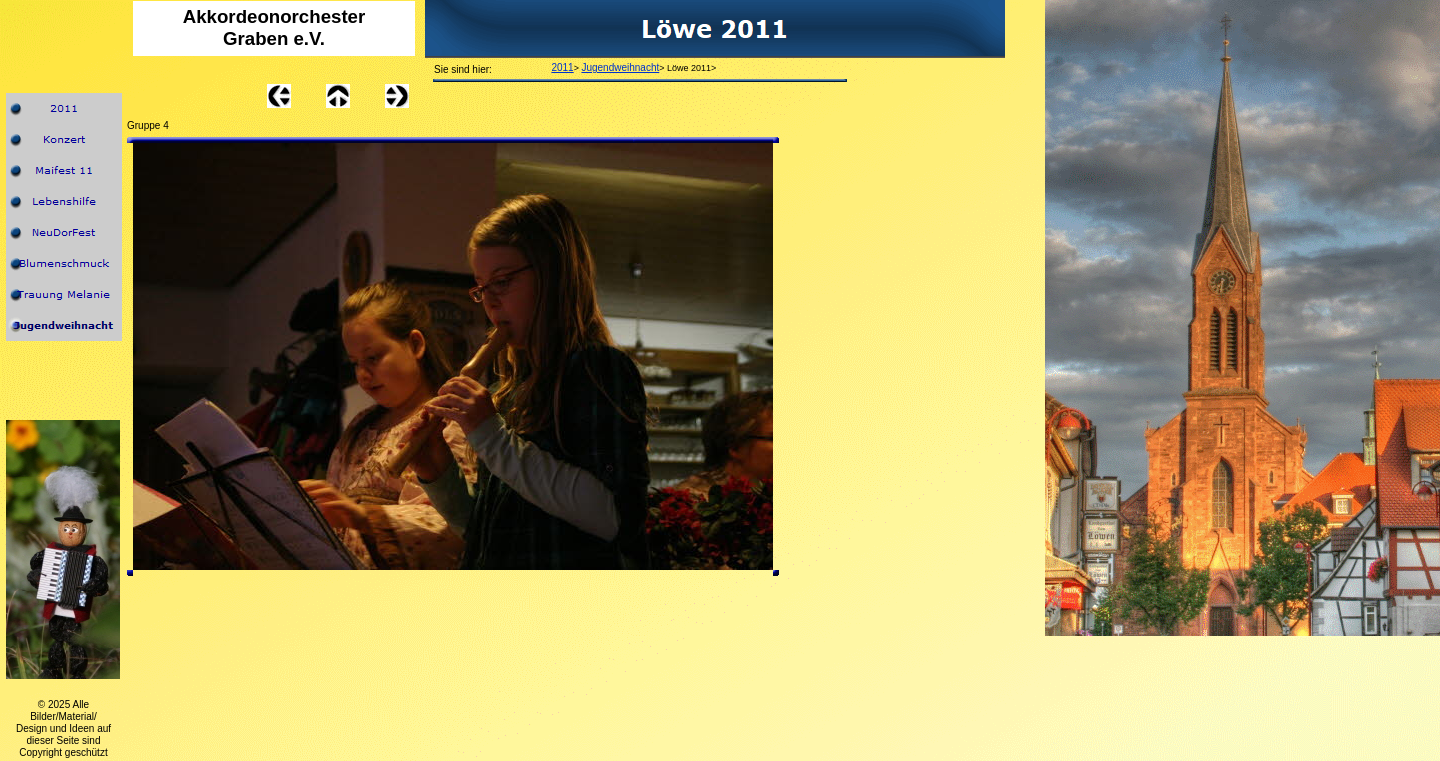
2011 (562, 67)
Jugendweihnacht (620, 67)
